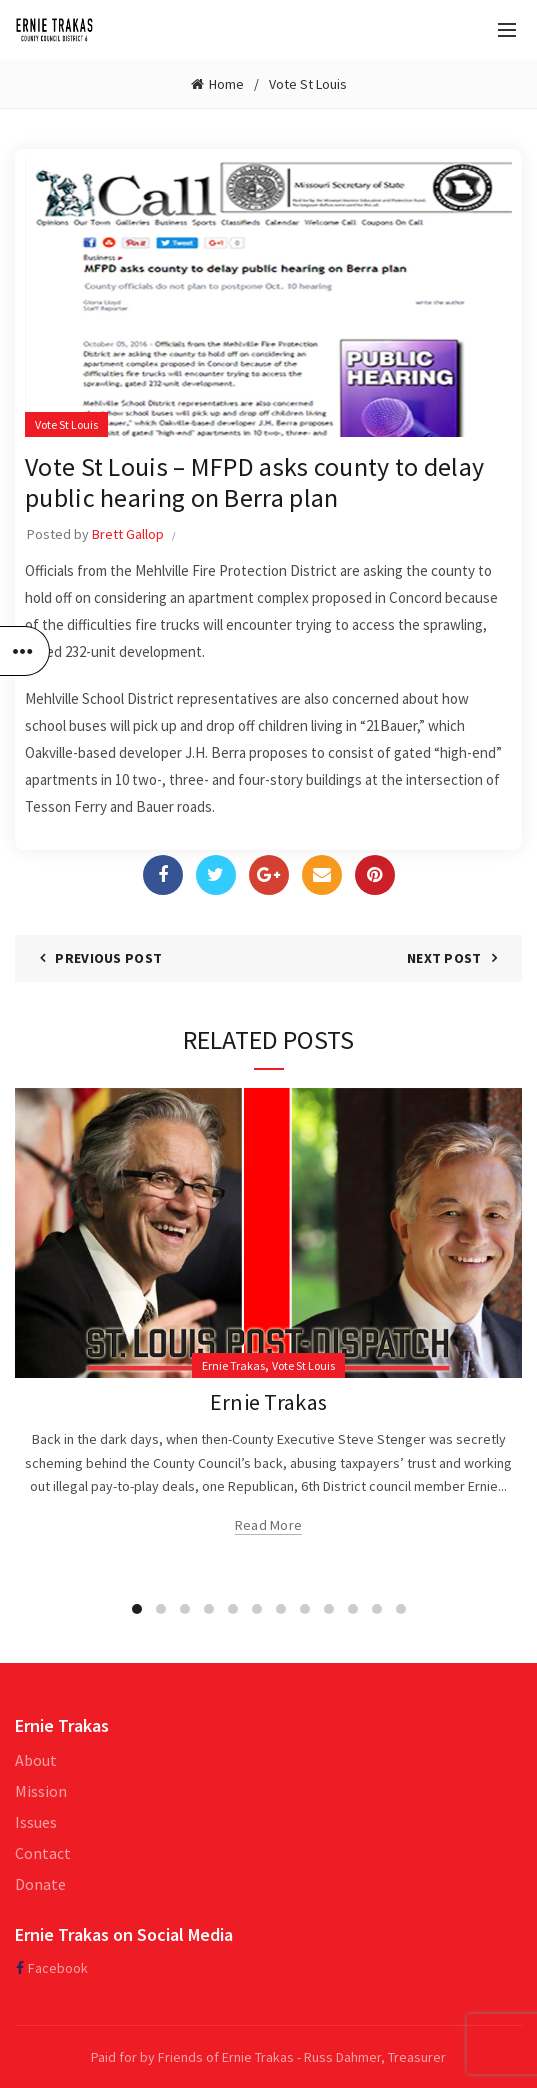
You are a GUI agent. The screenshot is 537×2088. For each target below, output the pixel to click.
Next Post (444, 958)
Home (226, 84)
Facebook (58, 1968)
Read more (269, 1525)
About (36, 1760)
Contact (43, 1853)
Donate (40, 1884)
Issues (36, 1822)
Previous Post (108, 958)
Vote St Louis (308, 84)
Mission (41, 1791)
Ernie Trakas (233, 1365)
